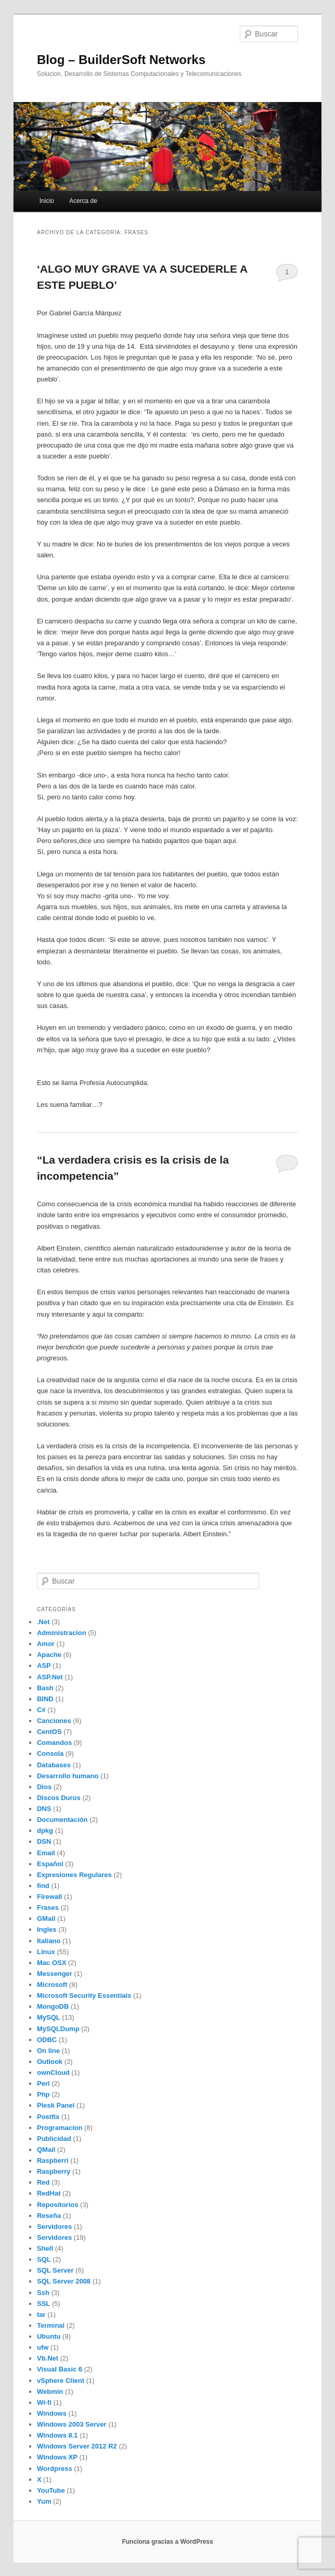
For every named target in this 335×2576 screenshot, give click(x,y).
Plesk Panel (55, 2105)
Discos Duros (59, 1798)
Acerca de (83, 201)
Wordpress (54, 2468)
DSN (44, 1841)
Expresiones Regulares (74, 1875)
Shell (45, 2248)
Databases (54, 1765)
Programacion (59, 2128)
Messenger (54, 1974)
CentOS (49, 1732)
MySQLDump (58, 2029)
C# (41, 1710)
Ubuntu (48, 2336)
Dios (44, 1787)
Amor (46, 1644)
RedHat (49, 2193)
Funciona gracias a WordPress (167, 2541)
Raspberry (53, 2171)
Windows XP (57, 2457)
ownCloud (53, 2072)
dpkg (45, 1830)
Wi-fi (44, 2402)
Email (46, 1853)
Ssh (43, 2293)
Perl (43, 2083)
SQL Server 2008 (64, 2281)
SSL (43, 2303)
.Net (43, 1622)
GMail (46, 1918)
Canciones (54, 1721)
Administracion (61, 1633)
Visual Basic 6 (59, 2369)
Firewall (49, 1897)
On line (48, 2051)
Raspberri (53, 2160)
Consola (50, 1753)
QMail (46, 2149)
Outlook (49, 2061)
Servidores (54, 2226)
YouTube (51, 2490)
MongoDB (53, 2006)
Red (43, 2182)
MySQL (48, 2017)
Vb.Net (47, 2358)
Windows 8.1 (57, 2435)
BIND (45, 1699)
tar (41, 2314)
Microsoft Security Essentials (84, 1995)
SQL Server (55, 2270)
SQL (44, 2259)
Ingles (47, 1929)
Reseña (49, 2216)
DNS (44, 1809)
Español (50, 1864)
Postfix (48, 2117)
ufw (42, 2347)
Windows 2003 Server (72, 2424)
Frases (48, 1907)
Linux (46, 1952)
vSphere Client (60, 2380)
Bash (45, 1688)
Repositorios (57, 2205)
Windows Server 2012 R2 (77, 2446)
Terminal (51, 2325)
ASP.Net (50, 1677)
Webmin (50, 2391)
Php (43, 2094)
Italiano (49, 1941)
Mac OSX (51, 1963)
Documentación (62, 1819)
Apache (49, 1655)
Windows (52, 2413)
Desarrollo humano (67, 1776)
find (43, 1886)
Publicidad (54, 2139)
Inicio (47, 201)
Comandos (54, 1742)
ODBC (47, 2040)
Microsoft (52, 1984)
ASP (44, 1665)
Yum (44, 2501)
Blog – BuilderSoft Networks (121, 60)
